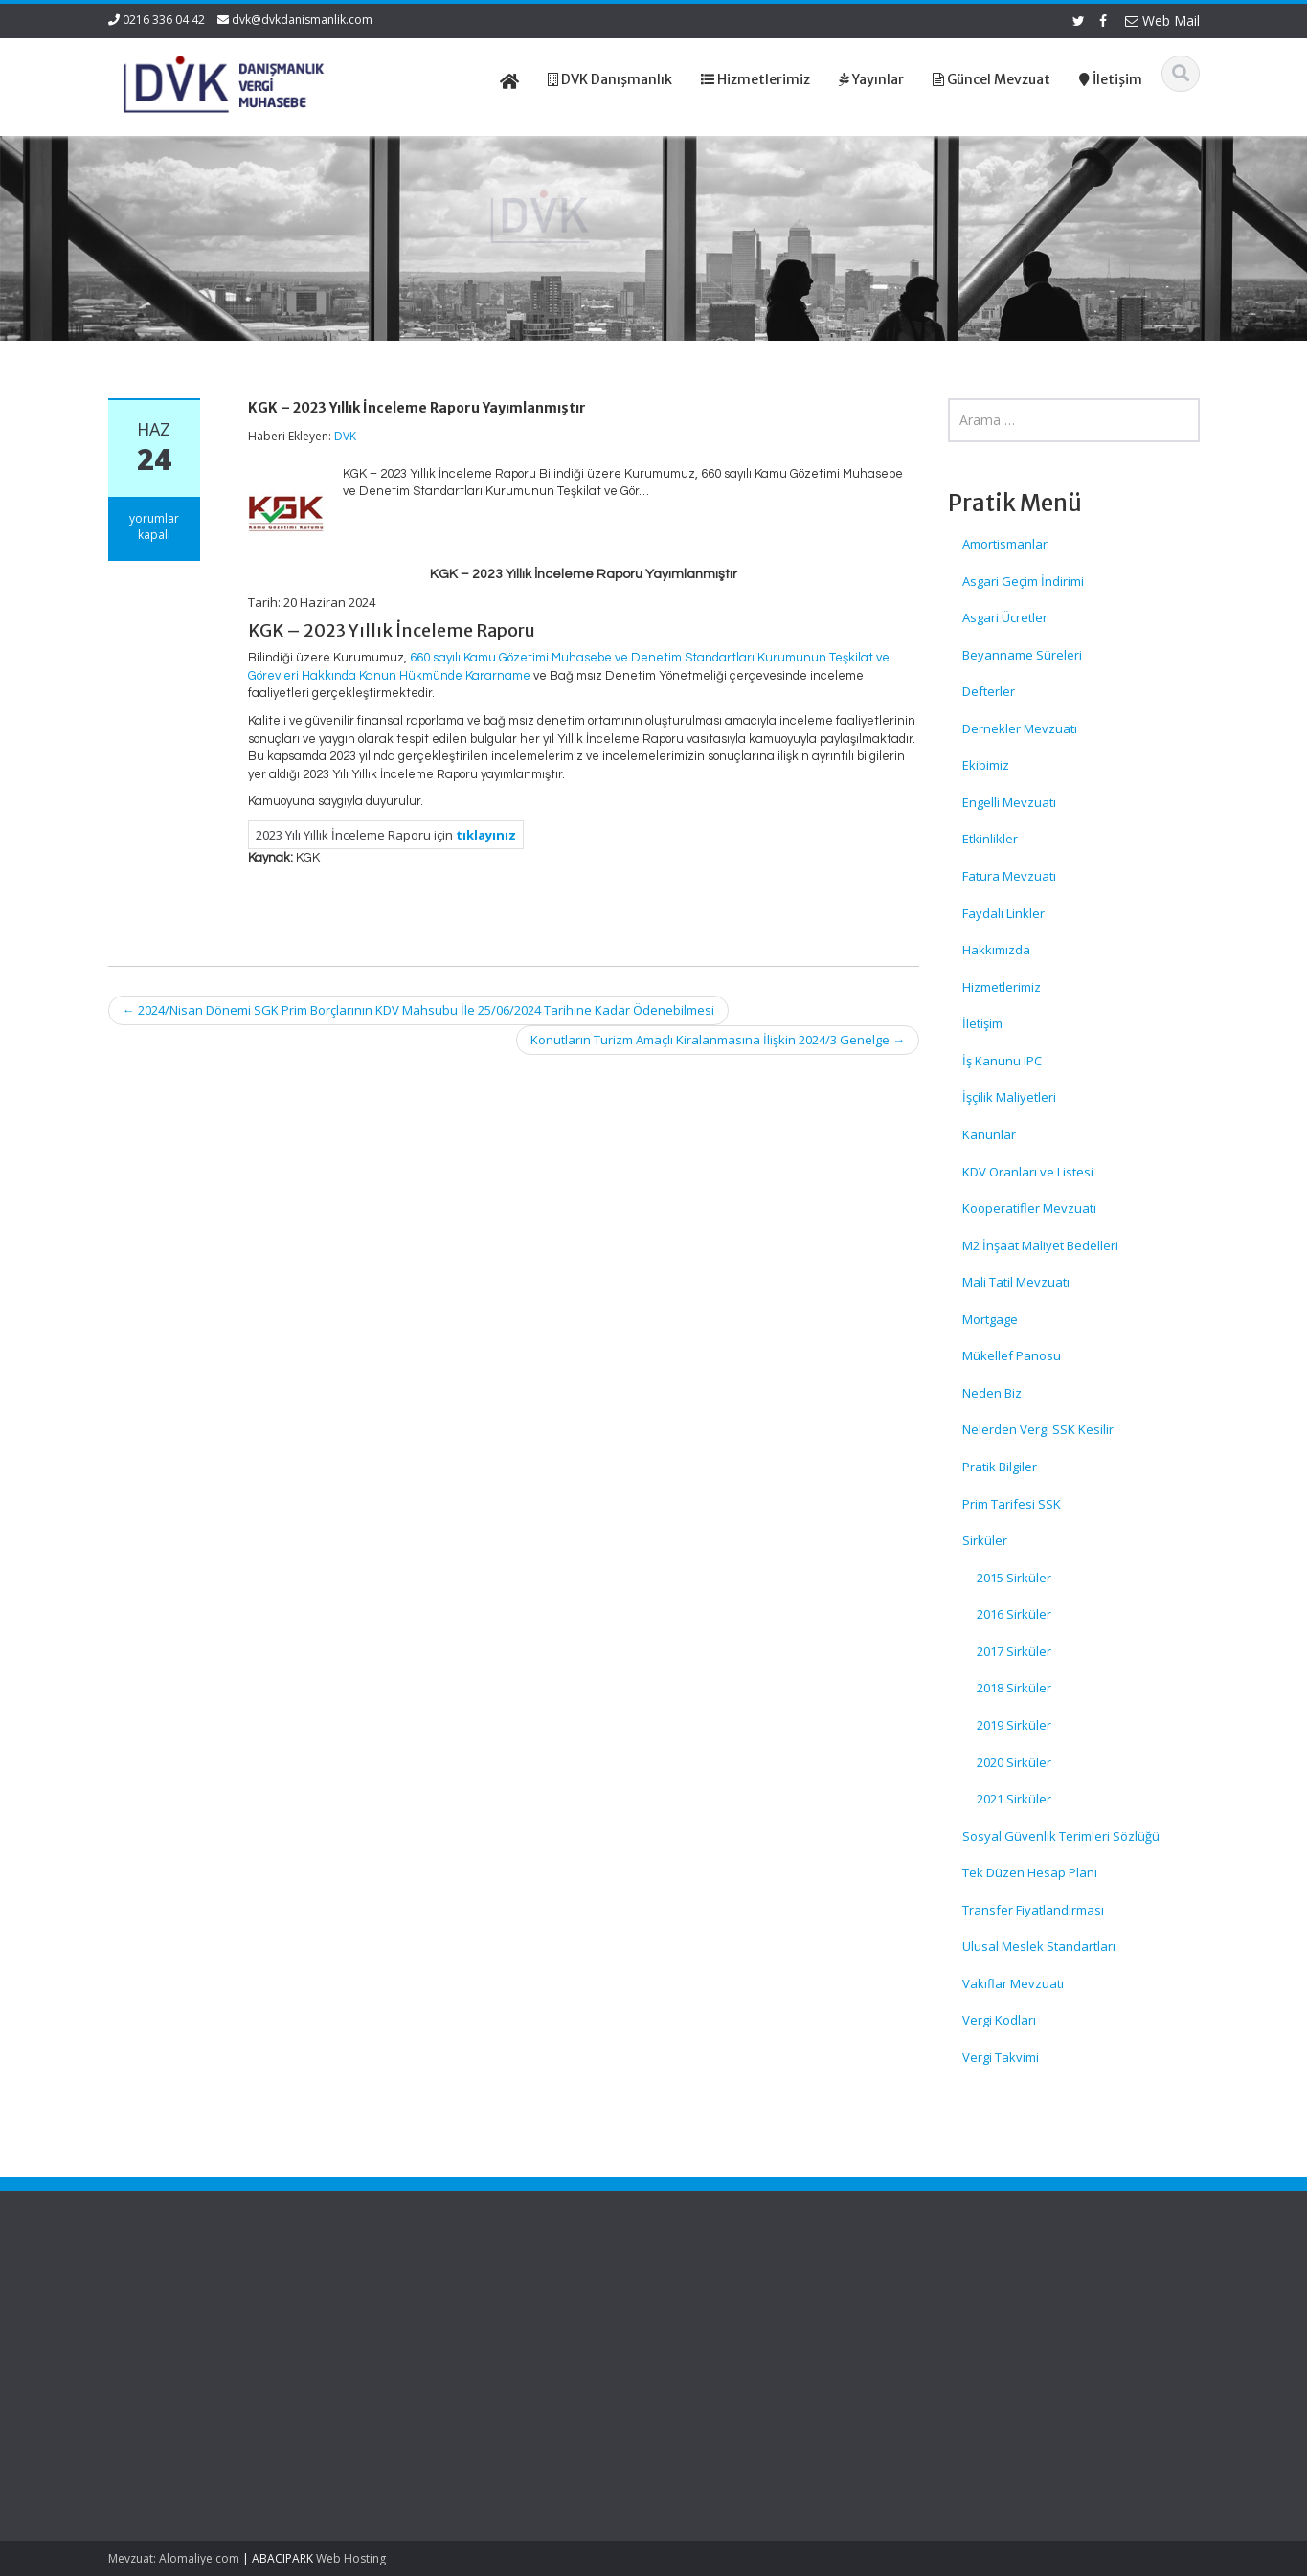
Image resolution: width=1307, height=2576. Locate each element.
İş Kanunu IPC (1002, 1060)
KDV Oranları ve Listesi (1027, 1171)
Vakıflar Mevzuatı (1013, 1983)
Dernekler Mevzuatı (1019, 728)
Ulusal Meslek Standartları (1038, 1946)
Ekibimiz (985, 764)
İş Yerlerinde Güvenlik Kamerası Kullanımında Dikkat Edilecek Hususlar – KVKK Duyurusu (198, 2324)
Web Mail (1162, 20)
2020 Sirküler (1014, 1762)
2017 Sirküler (1014, 1651)
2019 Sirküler (1014, 1725)
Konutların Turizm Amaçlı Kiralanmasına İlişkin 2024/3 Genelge (717, 1039)
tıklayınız (486, 834)
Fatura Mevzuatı (1009, 876)
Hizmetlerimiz (1001, 987)
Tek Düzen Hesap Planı (1029, 1872)
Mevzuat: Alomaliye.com (173, 2558)
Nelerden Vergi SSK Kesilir (1038, 1429)
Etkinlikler (990, 838)
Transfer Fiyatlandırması (1033, 1909)
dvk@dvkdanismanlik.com (302, 19)
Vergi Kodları (999, 2019)
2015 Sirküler (1014, 1577)
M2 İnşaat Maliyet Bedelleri (1040, 1245)
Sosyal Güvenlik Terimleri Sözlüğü (1061, 1836)
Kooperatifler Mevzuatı (1029, 1208)
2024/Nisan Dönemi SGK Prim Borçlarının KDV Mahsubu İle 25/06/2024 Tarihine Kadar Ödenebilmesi (418, 1010)
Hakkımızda (996, 949)
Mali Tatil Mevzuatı (1016, 1281)
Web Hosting (351, 2558)
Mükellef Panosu (1011, 1355)
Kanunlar (989, 1134)
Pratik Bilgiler (999, 1466)
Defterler (988, 691)
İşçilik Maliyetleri (1009, 1097)
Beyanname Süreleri (1022, 654)
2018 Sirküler (1014, 1687)
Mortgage (990, 1319)
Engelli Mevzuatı (1009, 802)
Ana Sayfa (719, 2297)
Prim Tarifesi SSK (1011, 1503)
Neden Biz (992, 1392)
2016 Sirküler (1014, 1614)
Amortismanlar (1005, 543)
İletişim (982, 1023)
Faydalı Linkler (1003, 913)
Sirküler (984, 1540)
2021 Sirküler (1014, 1798)
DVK (345, 436)
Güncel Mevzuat (736, 2351)
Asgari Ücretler (1005, 617)
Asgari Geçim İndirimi (1023, 581)
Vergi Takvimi (1000, 2057)
